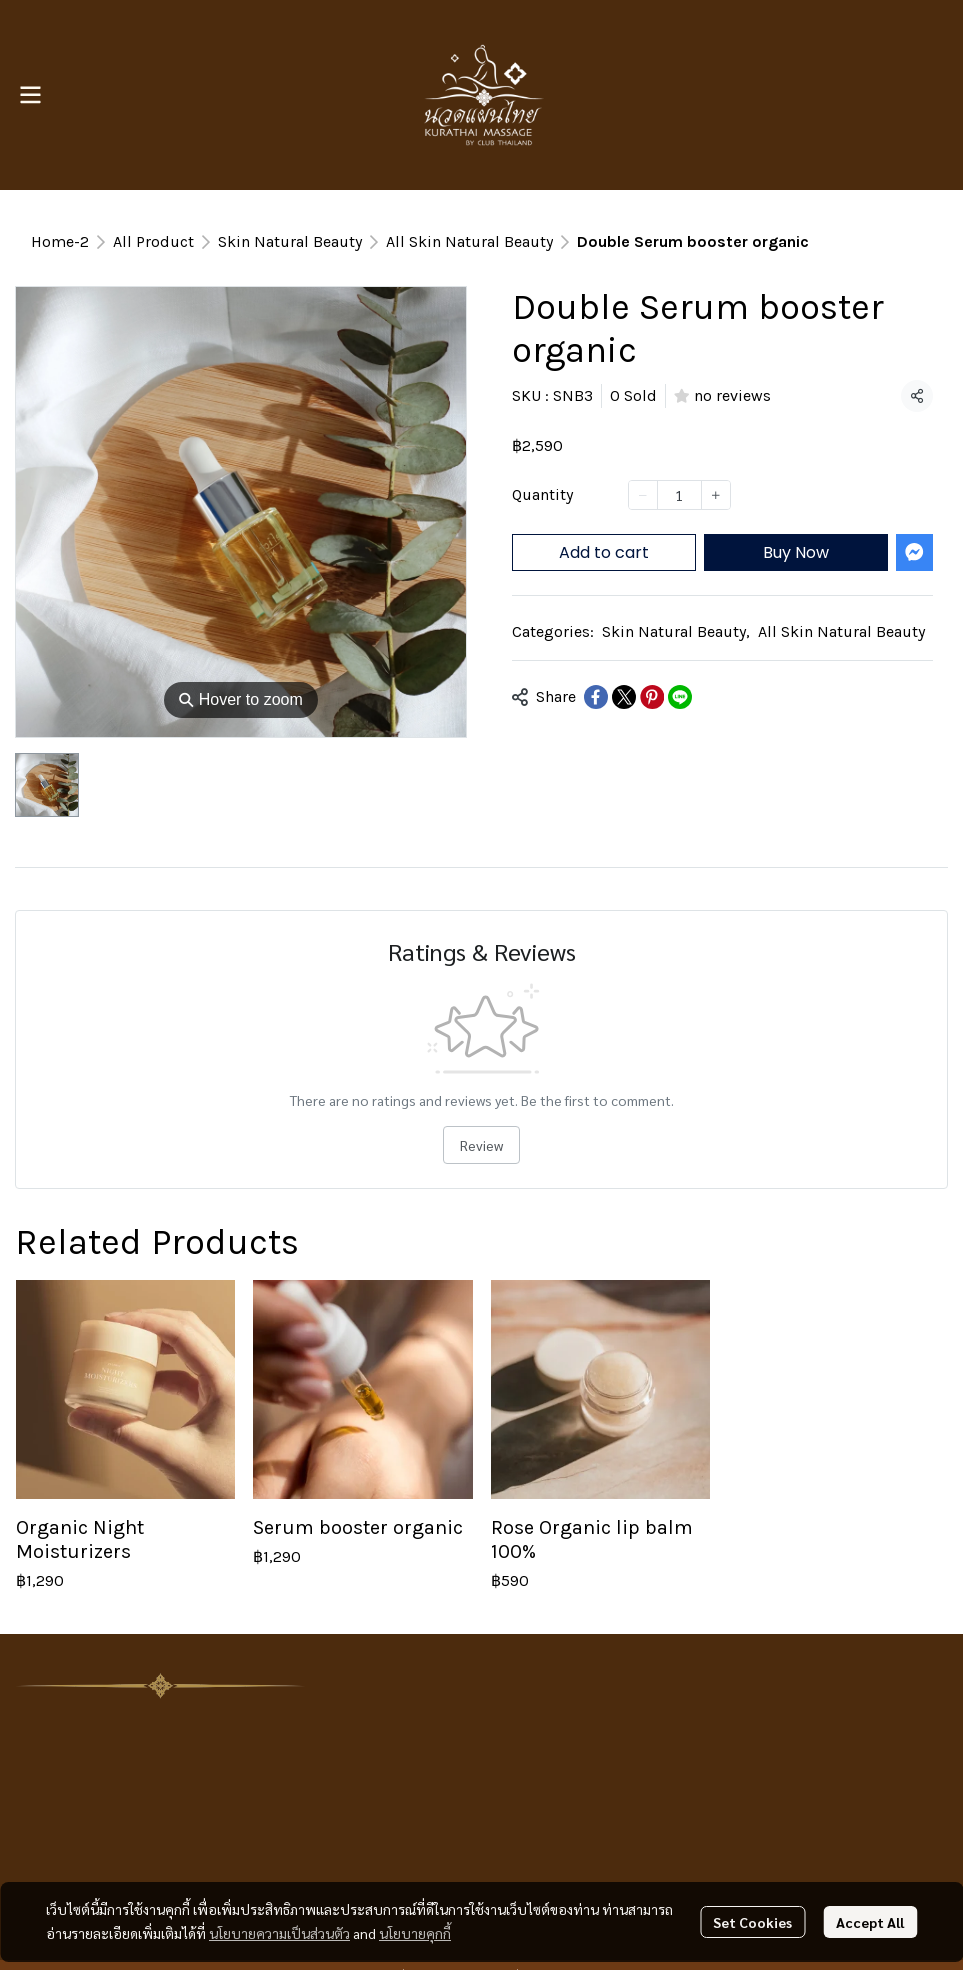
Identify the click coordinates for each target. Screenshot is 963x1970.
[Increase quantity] (716, 495)
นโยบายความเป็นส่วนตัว (279, 1933)
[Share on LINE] (680, 697)
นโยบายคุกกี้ (415, 1933)
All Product (153, 241)
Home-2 (60, 241)
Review (481, 1145)
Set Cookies (752, 1922)
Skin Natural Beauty (290, 241)
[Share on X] (624, 697)
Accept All (870, 1922)
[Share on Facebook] (596, 697)
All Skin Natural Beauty (469, 241)
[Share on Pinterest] (652, 697)
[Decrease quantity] (643, 495)
